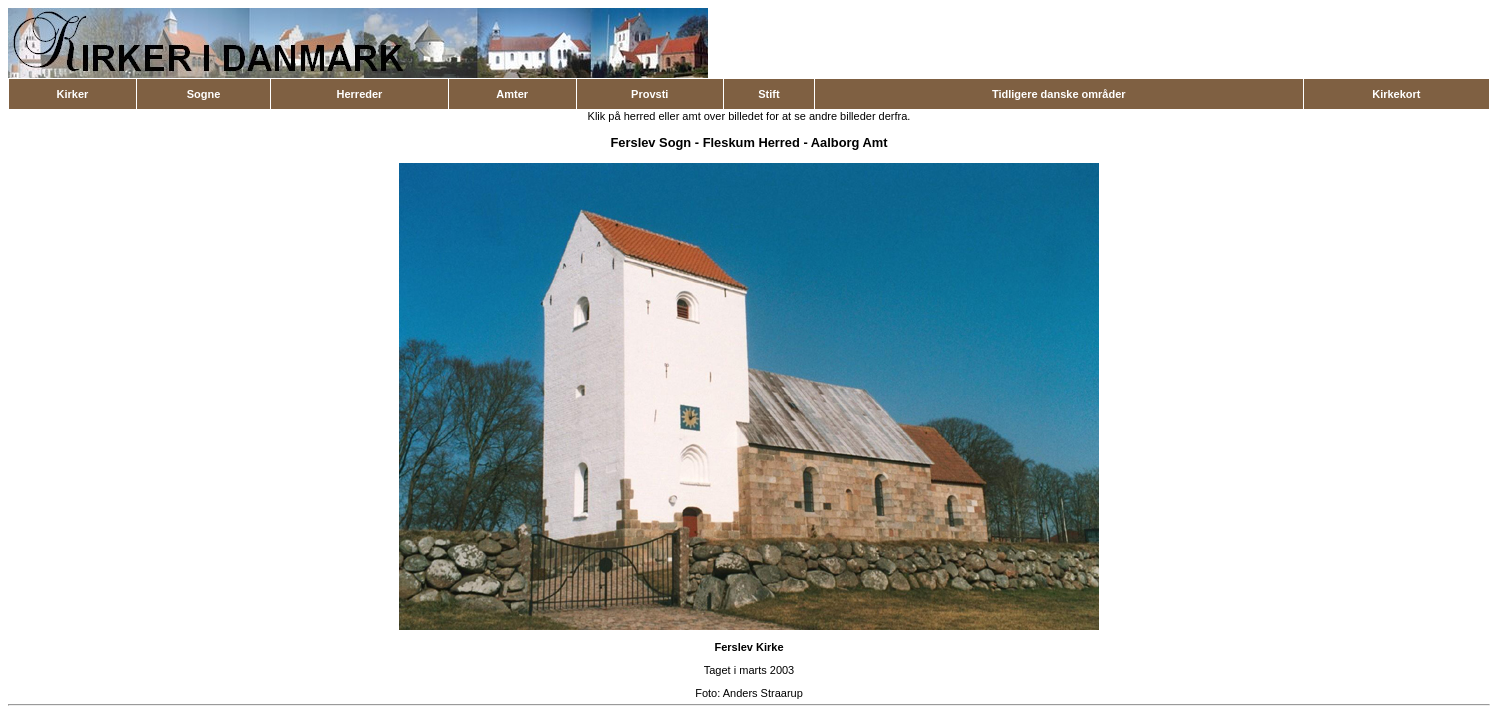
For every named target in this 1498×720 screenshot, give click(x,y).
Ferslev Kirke (748, 647)
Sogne (204, 94)
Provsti (649, 94)
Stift (768, 94)
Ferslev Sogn (650, 142)
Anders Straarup (763, 693)
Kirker (73, 94)
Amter (512, 94)
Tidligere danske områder (1059, 94)
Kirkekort (1396, 94)
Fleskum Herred (751, 142)
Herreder (360, 94)
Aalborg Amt (849, 142)
